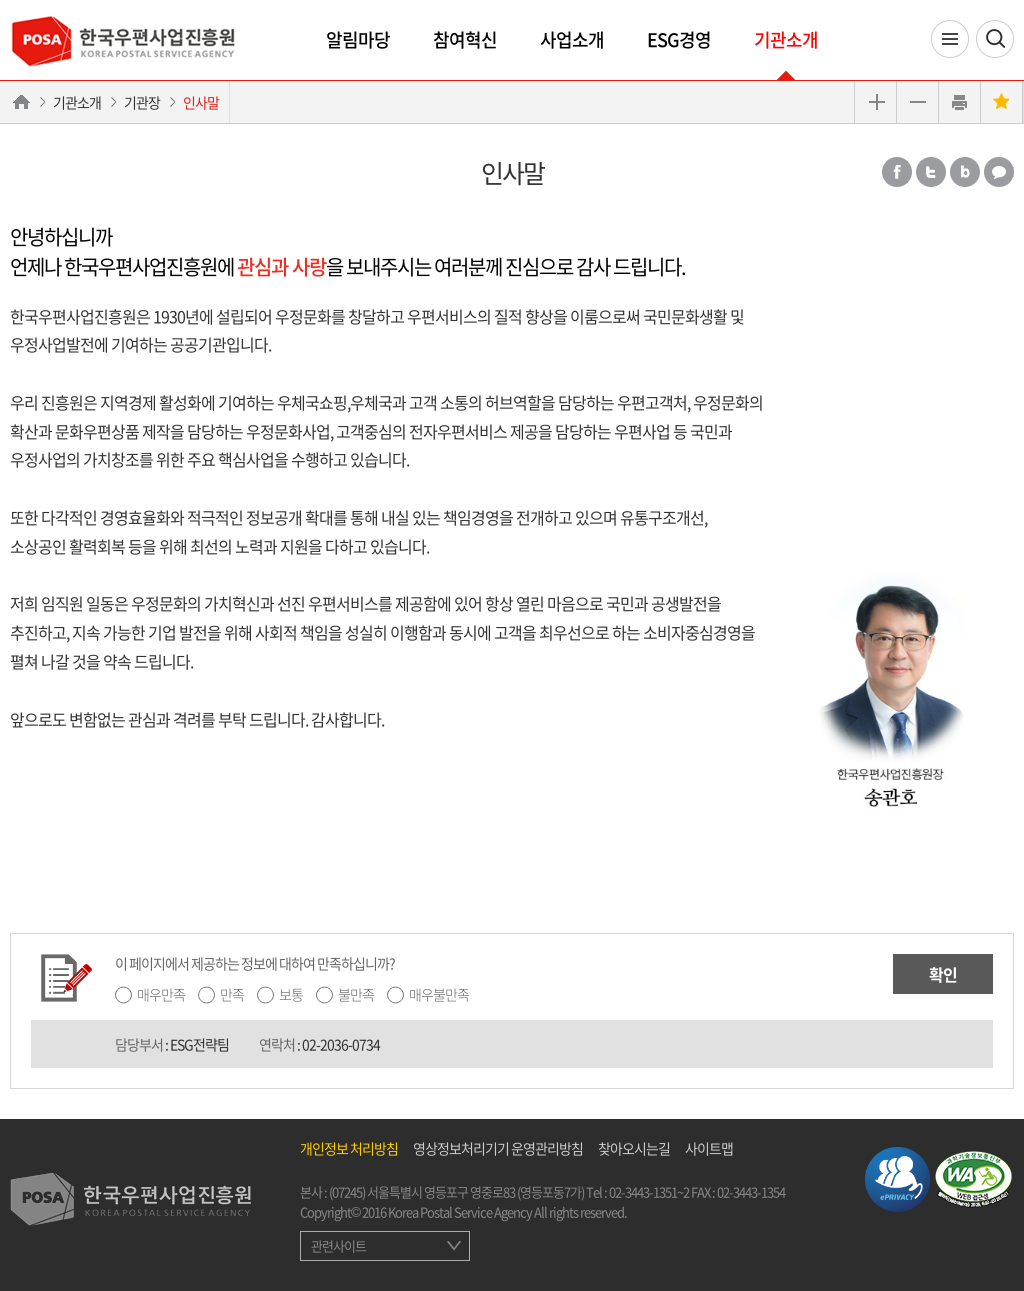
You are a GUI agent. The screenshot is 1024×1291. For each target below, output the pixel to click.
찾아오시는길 (634, 1148)
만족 (232, 994)
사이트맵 (709, 1148)
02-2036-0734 (341, 1044)
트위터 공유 (931, 172)
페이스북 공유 (897, 172)
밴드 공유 (965, 172)
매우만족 (161, 994)
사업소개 (572, 39)
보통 (291, 994)
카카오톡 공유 (999, 172)
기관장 (142, 102)
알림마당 (358, 39)
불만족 (356, 994)
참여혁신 (465, 39)
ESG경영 (679, 39)
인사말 (201, 102)
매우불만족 (439, 994)
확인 (943, 974)
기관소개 (786, 39)
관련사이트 (338, 1245)
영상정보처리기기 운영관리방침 (498, 1148)
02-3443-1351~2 (649, 1191)
